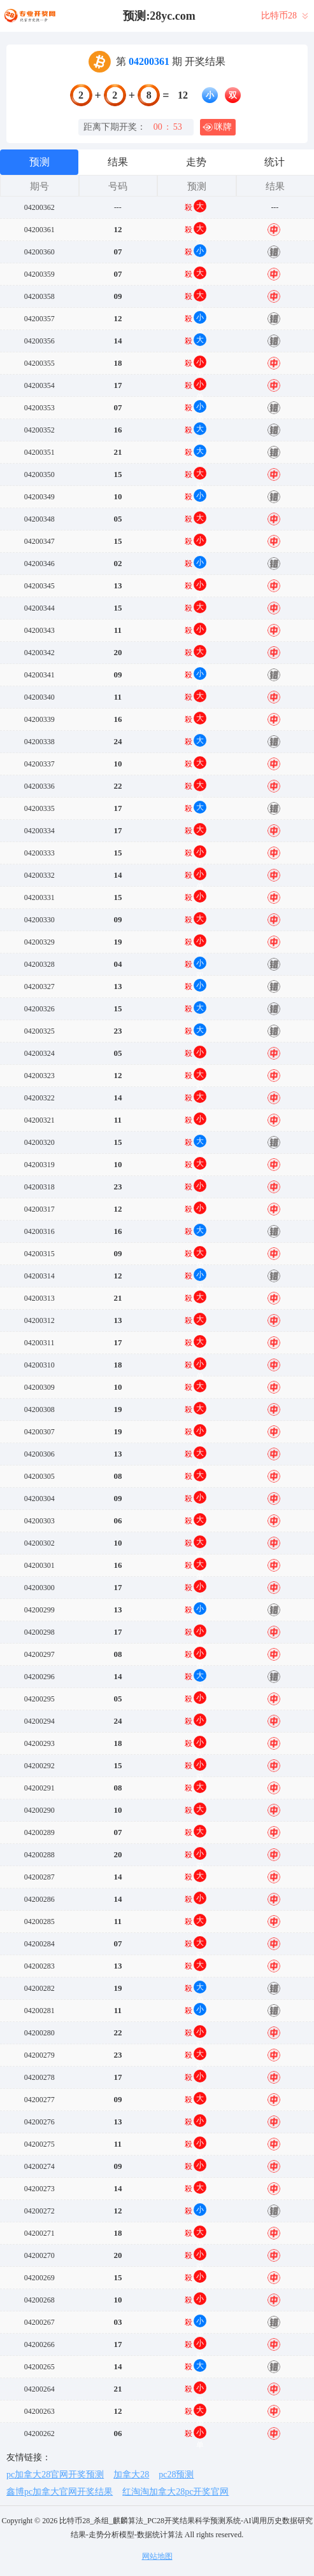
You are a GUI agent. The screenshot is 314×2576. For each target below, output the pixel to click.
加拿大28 (131, 2474)
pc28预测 (176, 2474)
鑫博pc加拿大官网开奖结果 (59, 2491)
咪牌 (217, 127)
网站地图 (157, 2556)
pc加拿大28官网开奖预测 (55, 2474)
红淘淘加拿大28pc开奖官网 (175, 2491)
